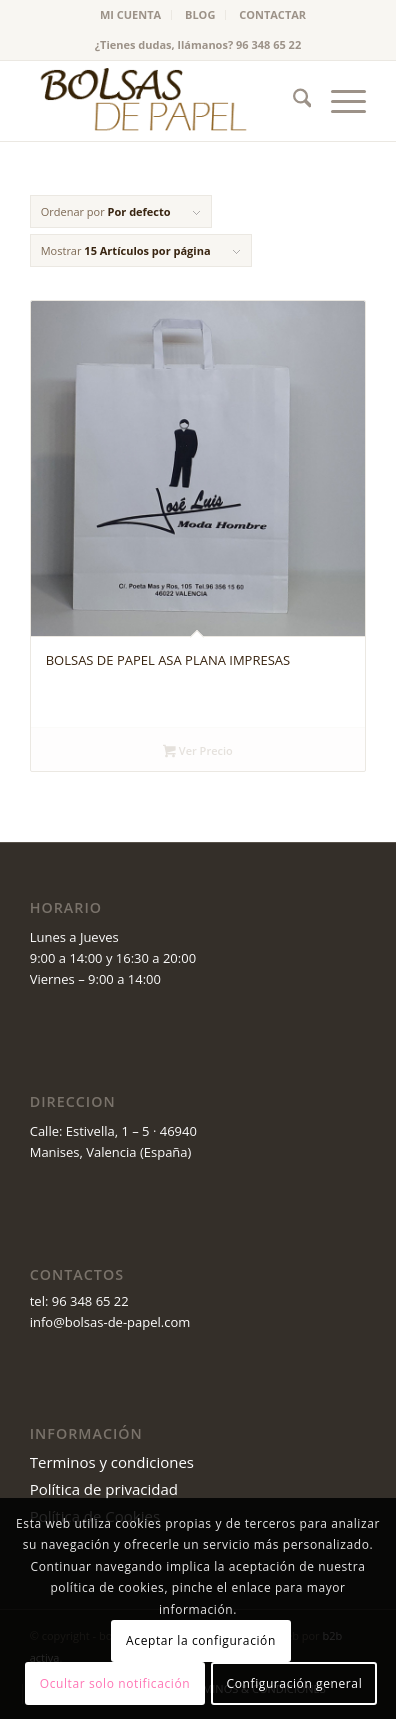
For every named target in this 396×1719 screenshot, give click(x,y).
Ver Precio (197, 752)
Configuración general (295, 1683)
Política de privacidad (104, 1489)
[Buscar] (292, 101)
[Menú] (338, 101)
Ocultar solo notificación (115, 1683)
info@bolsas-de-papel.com (110, 1322)
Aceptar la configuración (201, 1640)
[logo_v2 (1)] (164, 101)
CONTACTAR (272, 14)
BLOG (200, 14)
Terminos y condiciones (112, 1462)
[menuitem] (131, 15)
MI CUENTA (130, 14)
